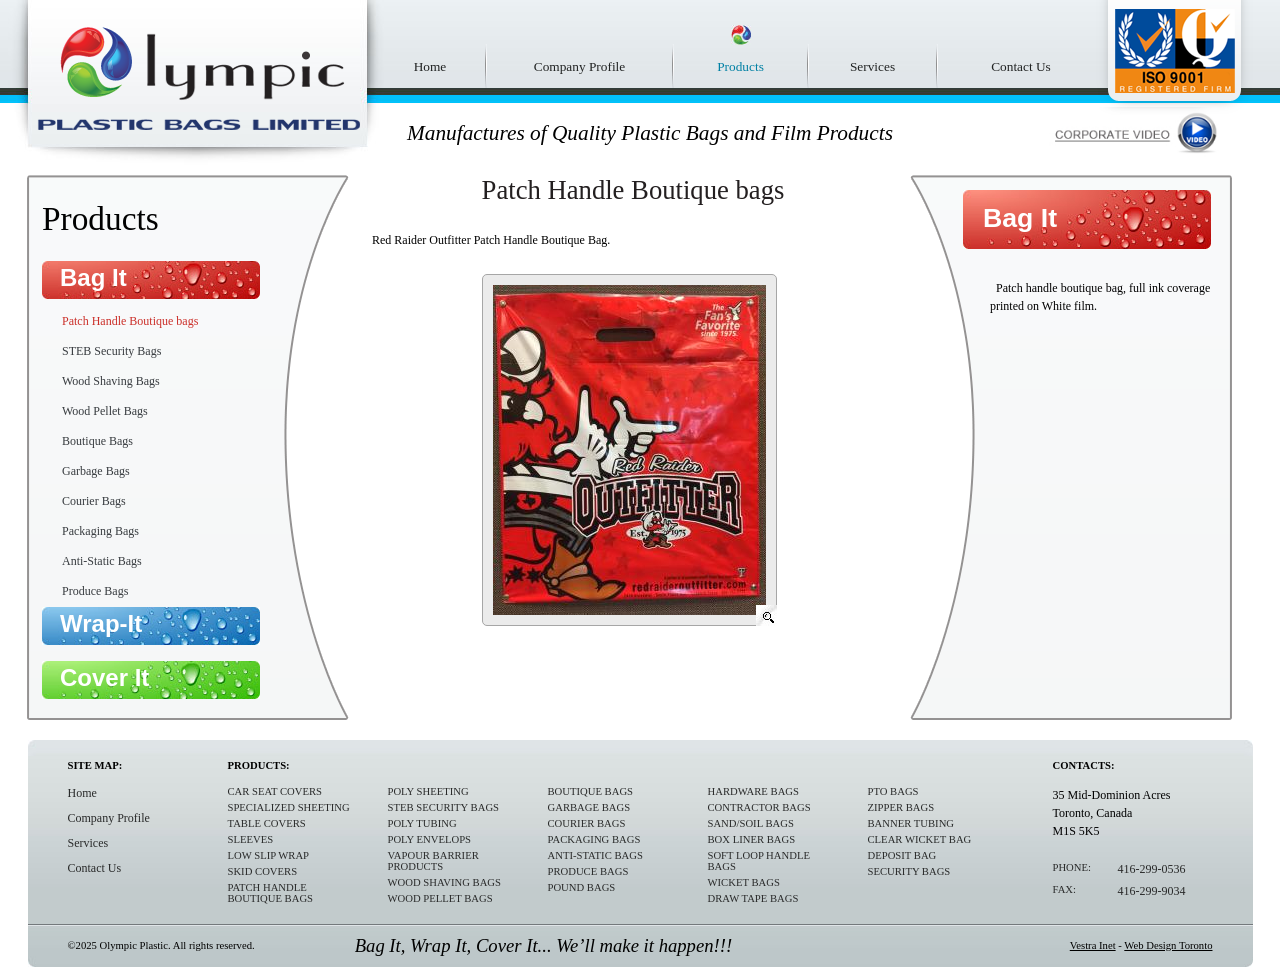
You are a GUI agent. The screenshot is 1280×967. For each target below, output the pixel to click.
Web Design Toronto (1168, 945)
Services (872, 66)
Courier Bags (94, 501)
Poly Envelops (430, 839)
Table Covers (267, 823)
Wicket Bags (744, 882)
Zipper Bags (901, 807)
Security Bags (909, 871)
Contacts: (1084, 765)
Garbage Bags (96, 471)
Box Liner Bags (752, 839)
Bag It (93, 277)
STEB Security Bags (111, 351)
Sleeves (251, 839)
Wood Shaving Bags (111, 381)
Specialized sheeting (289, 807)
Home (430, 66)
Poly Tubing (422, 823)
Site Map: (95, 765)
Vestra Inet (1093, 945)
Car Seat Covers (275, 791)
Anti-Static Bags (102, 561)
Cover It (104, 677)
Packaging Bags (100, 531)
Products (740, 66)
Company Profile (579, 66)
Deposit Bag (902, 855)
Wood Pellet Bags (105, 411)
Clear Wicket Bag (920, 839)
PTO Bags (893, 791)
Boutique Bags (97, 441)
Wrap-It (101, 623)
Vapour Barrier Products (433, 861)
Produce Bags (95, 591)
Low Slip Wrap (269, 855)
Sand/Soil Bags (751, 823)
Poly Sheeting (428, 791)
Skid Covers (263, 871)
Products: (259, 765)
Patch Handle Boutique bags (130, 321)
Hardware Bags (753, 791)
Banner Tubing (911, 823)
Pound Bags (582, 887)
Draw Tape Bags (753, 898)
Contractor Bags (759, 807)
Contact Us (1021, 66)
